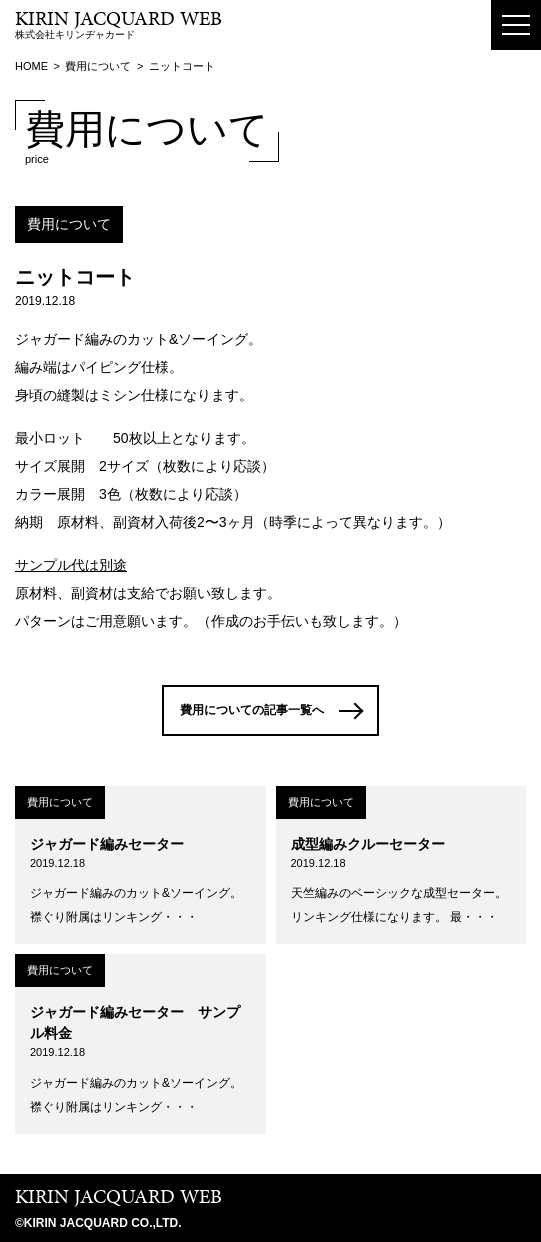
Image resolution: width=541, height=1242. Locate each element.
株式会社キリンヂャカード (118, 25)
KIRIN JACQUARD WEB (118, 1196)
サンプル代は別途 (71, 565)
